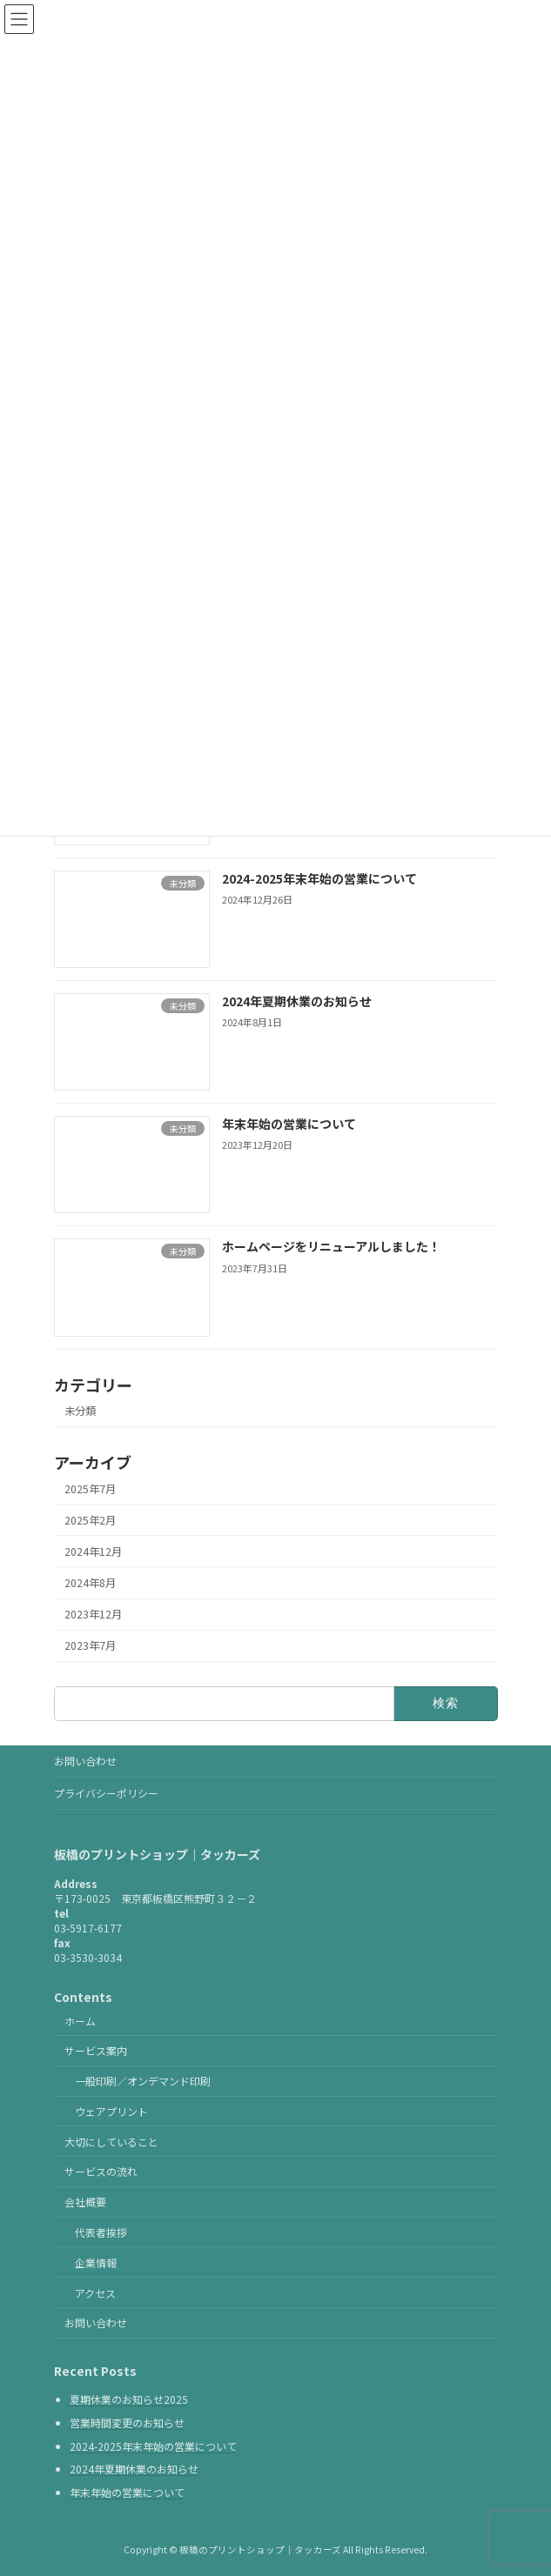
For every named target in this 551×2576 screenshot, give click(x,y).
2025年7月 (90, 1489)
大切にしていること (111, 2141)
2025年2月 (90, 1520)
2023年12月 (93, 1614)
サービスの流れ (101, 2172)
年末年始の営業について (288, 1123)
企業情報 (96, 2262)
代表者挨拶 (101, 2232)
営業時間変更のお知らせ (127, 2422)
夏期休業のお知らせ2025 (129, 2399)
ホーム (80, 2020)
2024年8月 (90, 1583)
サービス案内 (95, 2051)
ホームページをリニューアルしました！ (330, 1247)
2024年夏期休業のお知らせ (296, 1001)
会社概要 (85, 2202)
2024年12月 (93, 1551)
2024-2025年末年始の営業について (318, 878)
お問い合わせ (85, 1760)
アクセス (95, 2293)
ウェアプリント (111, 2111)
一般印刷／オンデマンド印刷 (143, 2081)
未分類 (80, 1411)
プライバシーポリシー (106, 1792)
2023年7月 (90, 1646)
